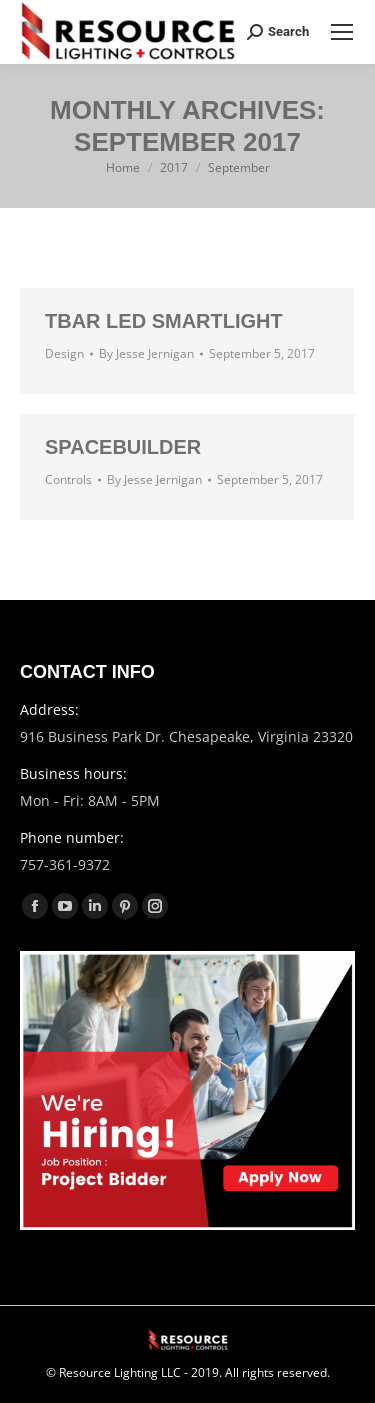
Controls (68, 479)
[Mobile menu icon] (342, 32)
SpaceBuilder (123, 447)
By (146, 353)
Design (64, 353)
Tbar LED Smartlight (164, 321)
